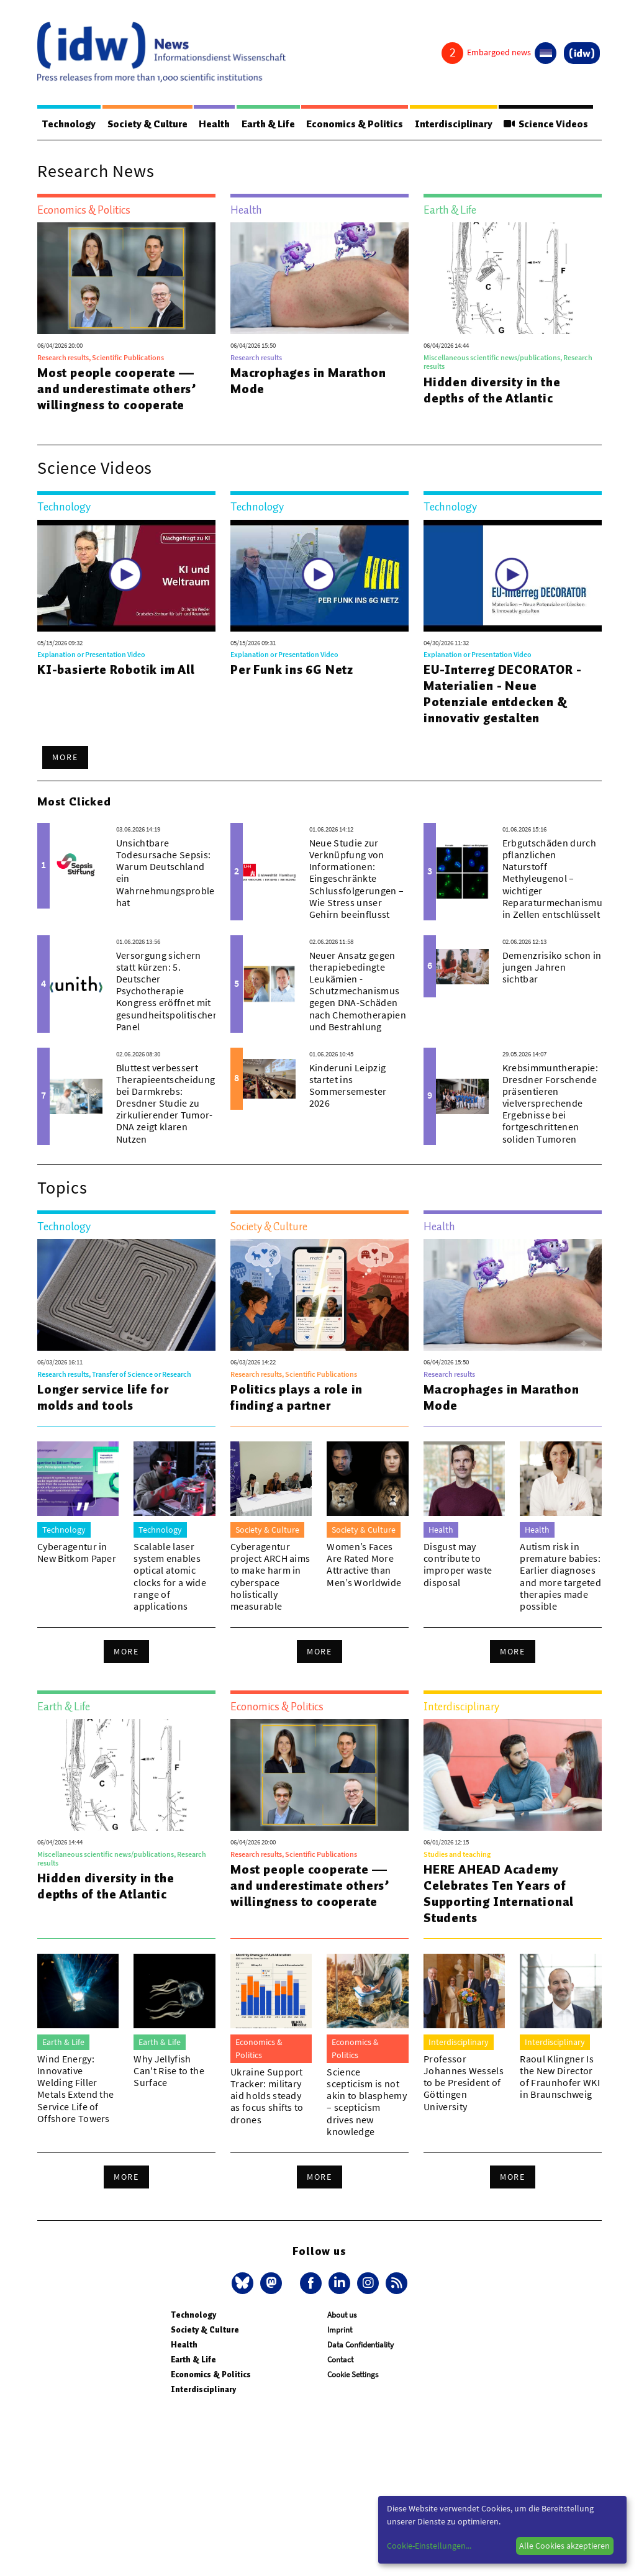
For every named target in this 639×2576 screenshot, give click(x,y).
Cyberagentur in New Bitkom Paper (76, 1552)
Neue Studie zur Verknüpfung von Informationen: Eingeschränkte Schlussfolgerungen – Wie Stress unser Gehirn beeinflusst (356, 878)
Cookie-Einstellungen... (429, 2545)
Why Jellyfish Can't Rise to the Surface (169, 2070)
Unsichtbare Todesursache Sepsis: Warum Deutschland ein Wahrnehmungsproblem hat (169, 873)
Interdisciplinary (453, 124)
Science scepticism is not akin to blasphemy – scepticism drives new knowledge (366, 2102)
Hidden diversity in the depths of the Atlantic (492, 390)
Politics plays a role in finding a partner (296, 1397)
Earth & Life (268, 124)
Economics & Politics (354, 124)
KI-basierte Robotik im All (116, 669)
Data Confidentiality (360, 2344)
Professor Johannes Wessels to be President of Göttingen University (464, 2082)
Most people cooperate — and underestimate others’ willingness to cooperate (116, 388)
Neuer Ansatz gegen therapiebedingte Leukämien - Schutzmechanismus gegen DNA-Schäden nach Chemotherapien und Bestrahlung (357, 991)
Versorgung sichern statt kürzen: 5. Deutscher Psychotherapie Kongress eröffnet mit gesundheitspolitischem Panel (168, 991)
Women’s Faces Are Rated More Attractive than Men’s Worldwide (364, 1564)
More (65, 757)
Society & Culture (147, 124)
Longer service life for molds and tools (102, 1397)
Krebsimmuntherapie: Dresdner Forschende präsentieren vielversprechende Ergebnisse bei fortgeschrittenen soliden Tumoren (550, 1103)
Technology (69, 124)
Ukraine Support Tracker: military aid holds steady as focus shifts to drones (267, 2096)
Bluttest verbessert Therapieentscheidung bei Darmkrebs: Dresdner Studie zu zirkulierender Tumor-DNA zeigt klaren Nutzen (165, 1103)
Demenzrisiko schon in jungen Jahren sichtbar (552, 967)
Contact (340, 2359)
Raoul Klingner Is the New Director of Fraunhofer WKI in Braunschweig (559, 2076)
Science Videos (546, 124)
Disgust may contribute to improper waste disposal (458, 1564)
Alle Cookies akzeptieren (564, 2545)
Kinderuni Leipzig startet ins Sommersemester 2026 (347, 1085)
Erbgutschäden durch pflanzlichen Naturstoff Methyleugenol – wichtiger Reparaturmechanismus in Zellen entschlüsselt (554, 878)
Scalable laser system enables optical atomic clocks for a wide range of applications (170, 1576)
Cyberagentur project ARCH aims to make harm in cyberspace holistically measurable (270, 1576)
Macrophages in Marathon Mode (308, 380)
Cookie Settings (352, 2374)
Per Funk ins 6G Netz (291, 669)
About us (341, 2315)
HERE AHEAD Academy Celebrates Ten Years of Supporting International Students (499, 1893)
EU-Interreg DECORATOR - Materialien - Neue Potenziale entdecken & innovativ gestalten (502, 693)
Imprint (339, 2329)
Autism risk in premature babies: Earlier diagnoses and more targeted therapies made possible (560, 1576)
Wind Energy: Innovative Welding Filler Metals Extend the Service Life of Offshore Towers (75, 2088)
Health (214, 124)
